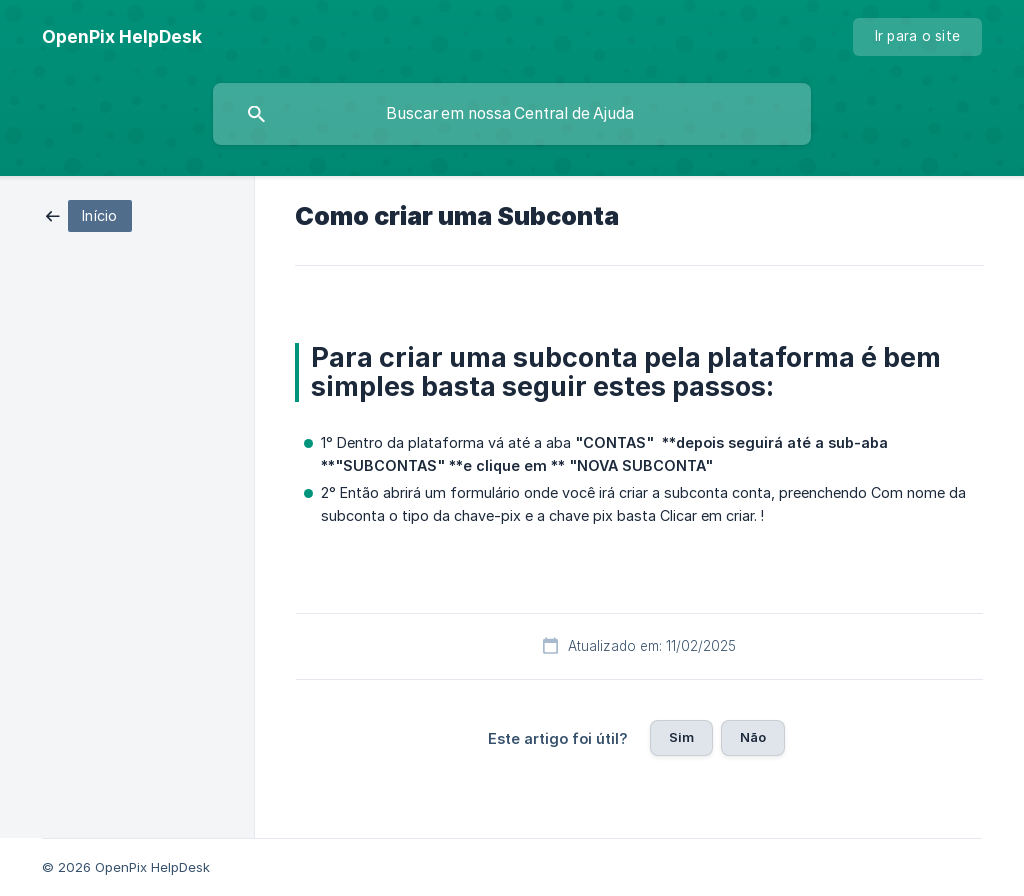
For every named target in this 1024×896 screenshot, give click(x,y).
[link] (89, 214)
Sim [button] (681, 737)
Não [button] (753, 737)
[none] (122, 37)
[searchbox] (512, 114)
